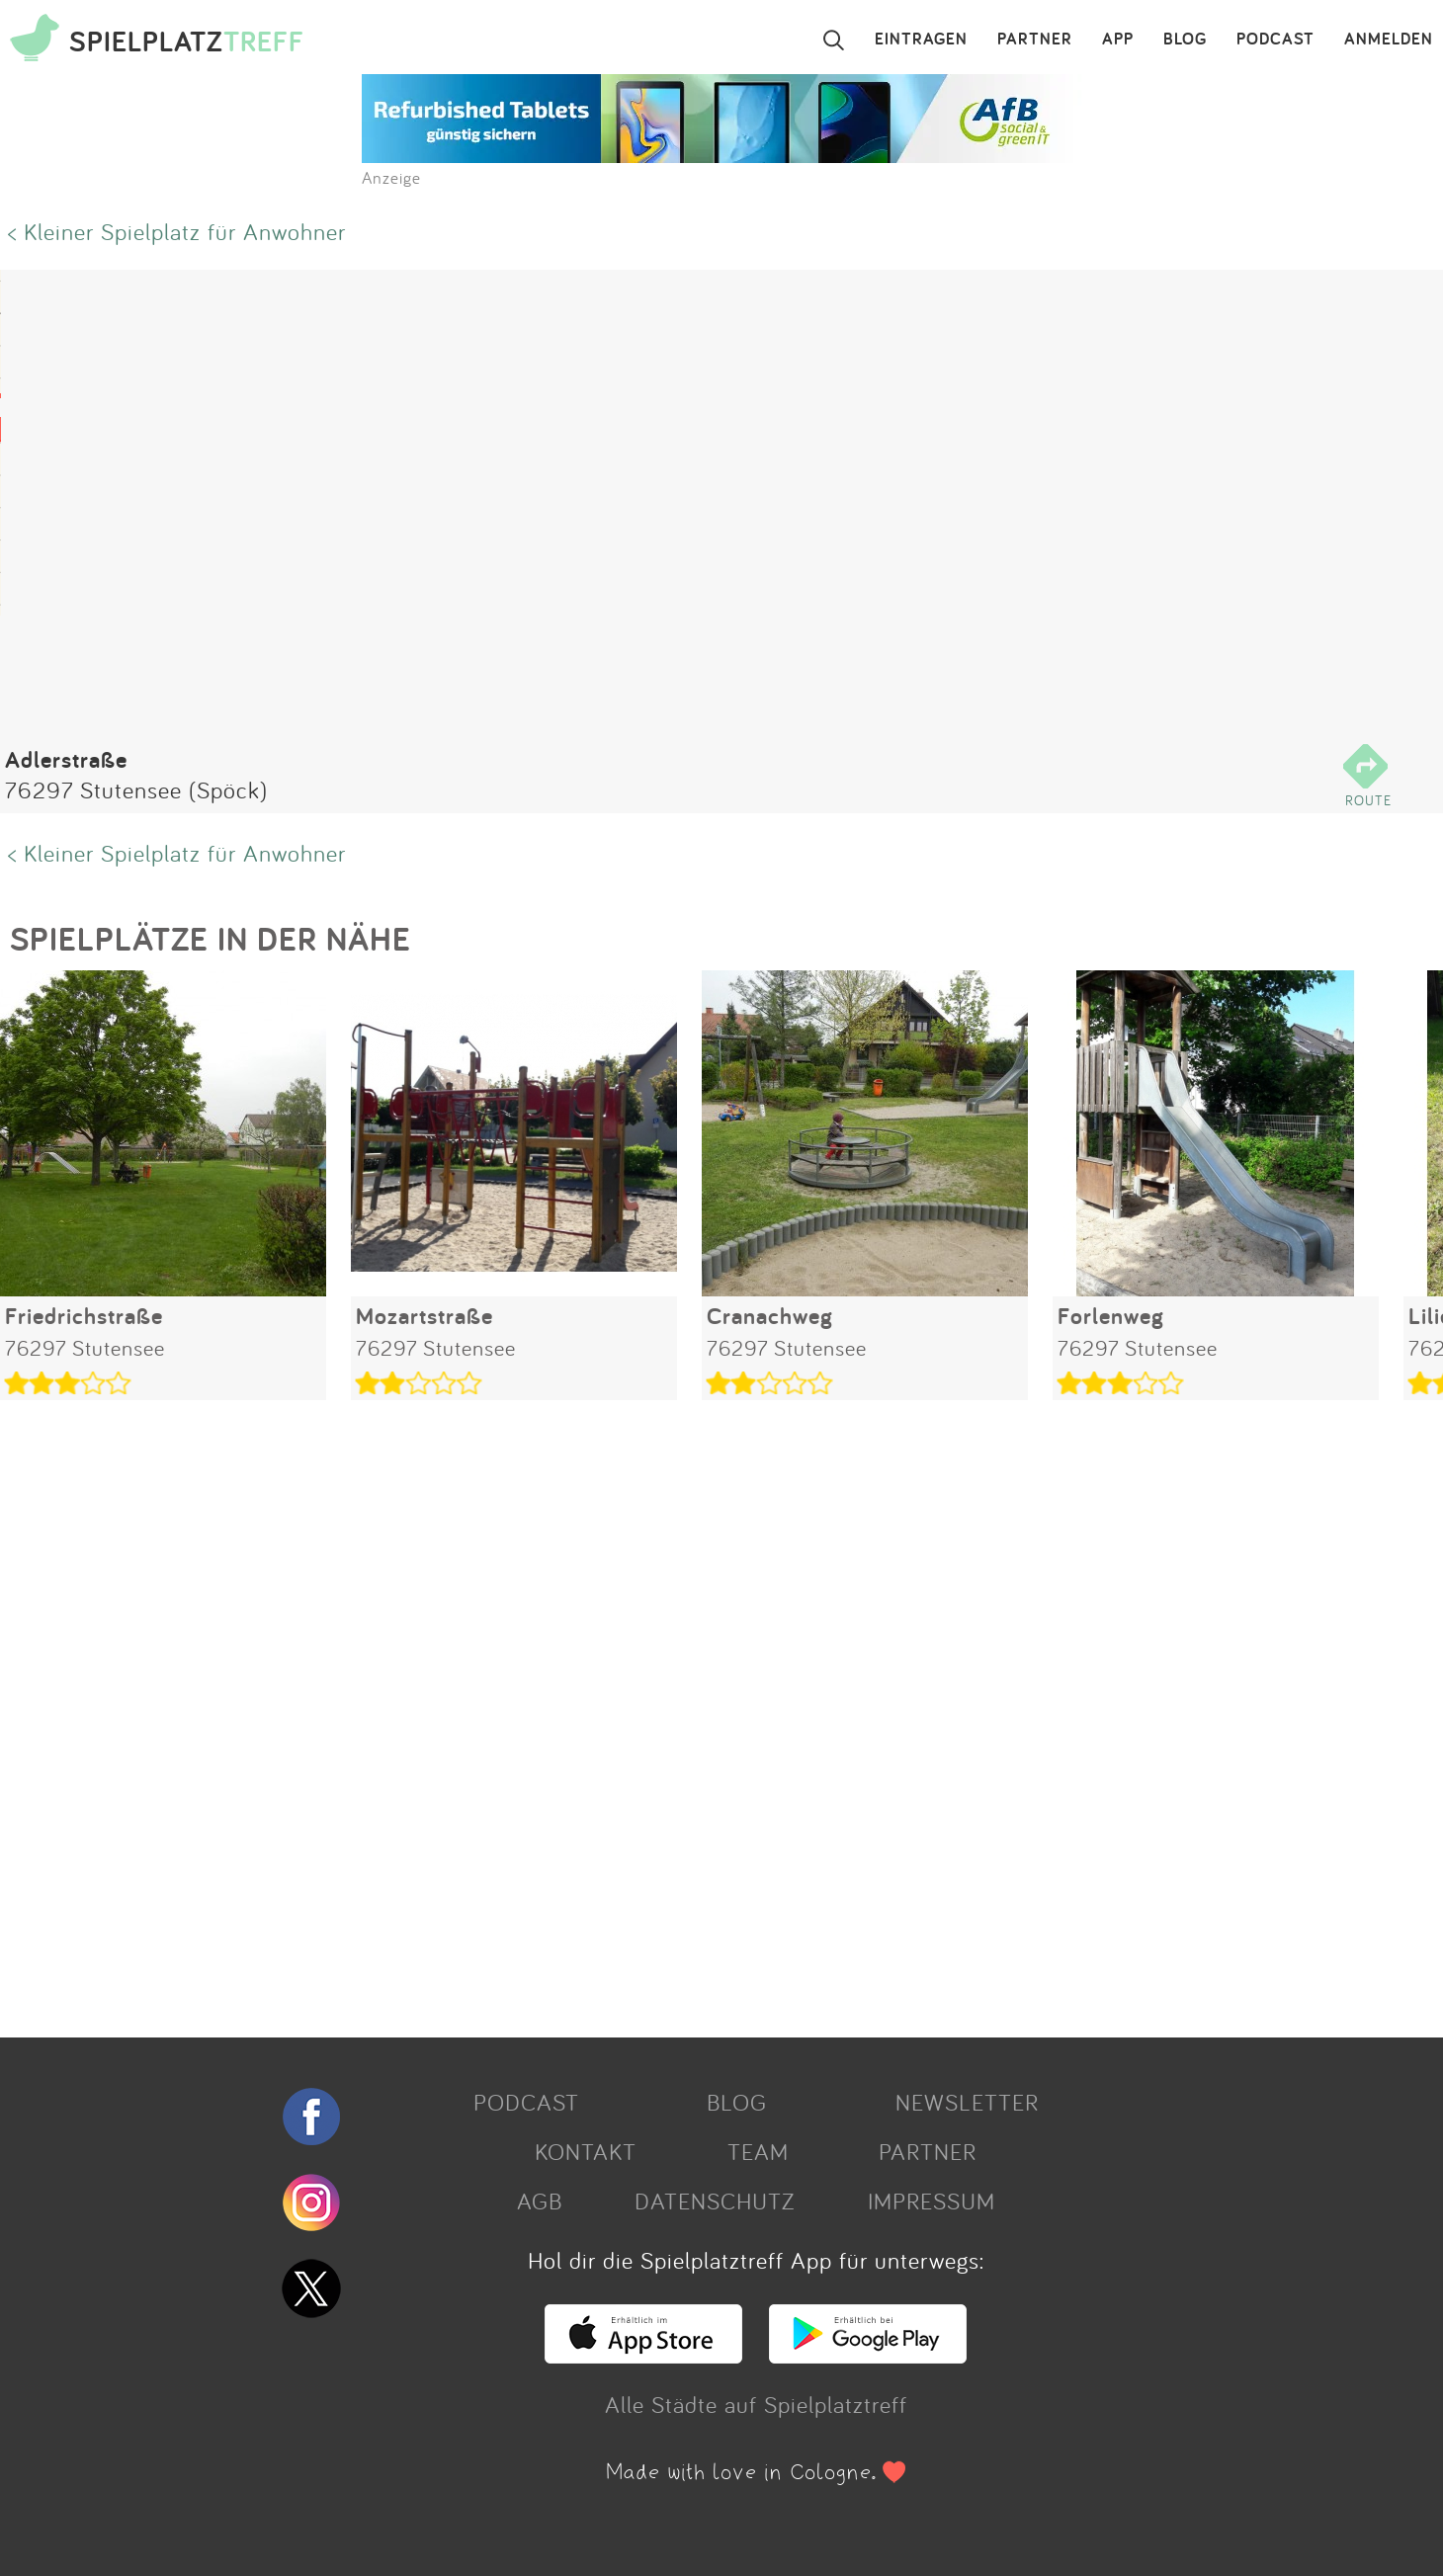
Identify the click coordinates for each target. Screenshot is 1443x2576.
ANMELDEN (1388, 39)
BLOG (1185, 39)
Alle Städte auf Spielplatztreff (756, 2404)
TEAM (758, 2151)
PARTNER (1034, 39)
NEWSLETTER (967, 2102)
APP (1118, 39)
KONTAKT (586, 2151)
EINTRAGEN (921, 39)
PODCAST (1275, 39)
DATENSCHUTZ (715, 2200)
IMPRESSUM (931, 2200)
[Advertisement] (593, 1711)
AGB (539, 2200)
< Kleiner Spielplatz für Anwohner (177, 231)
